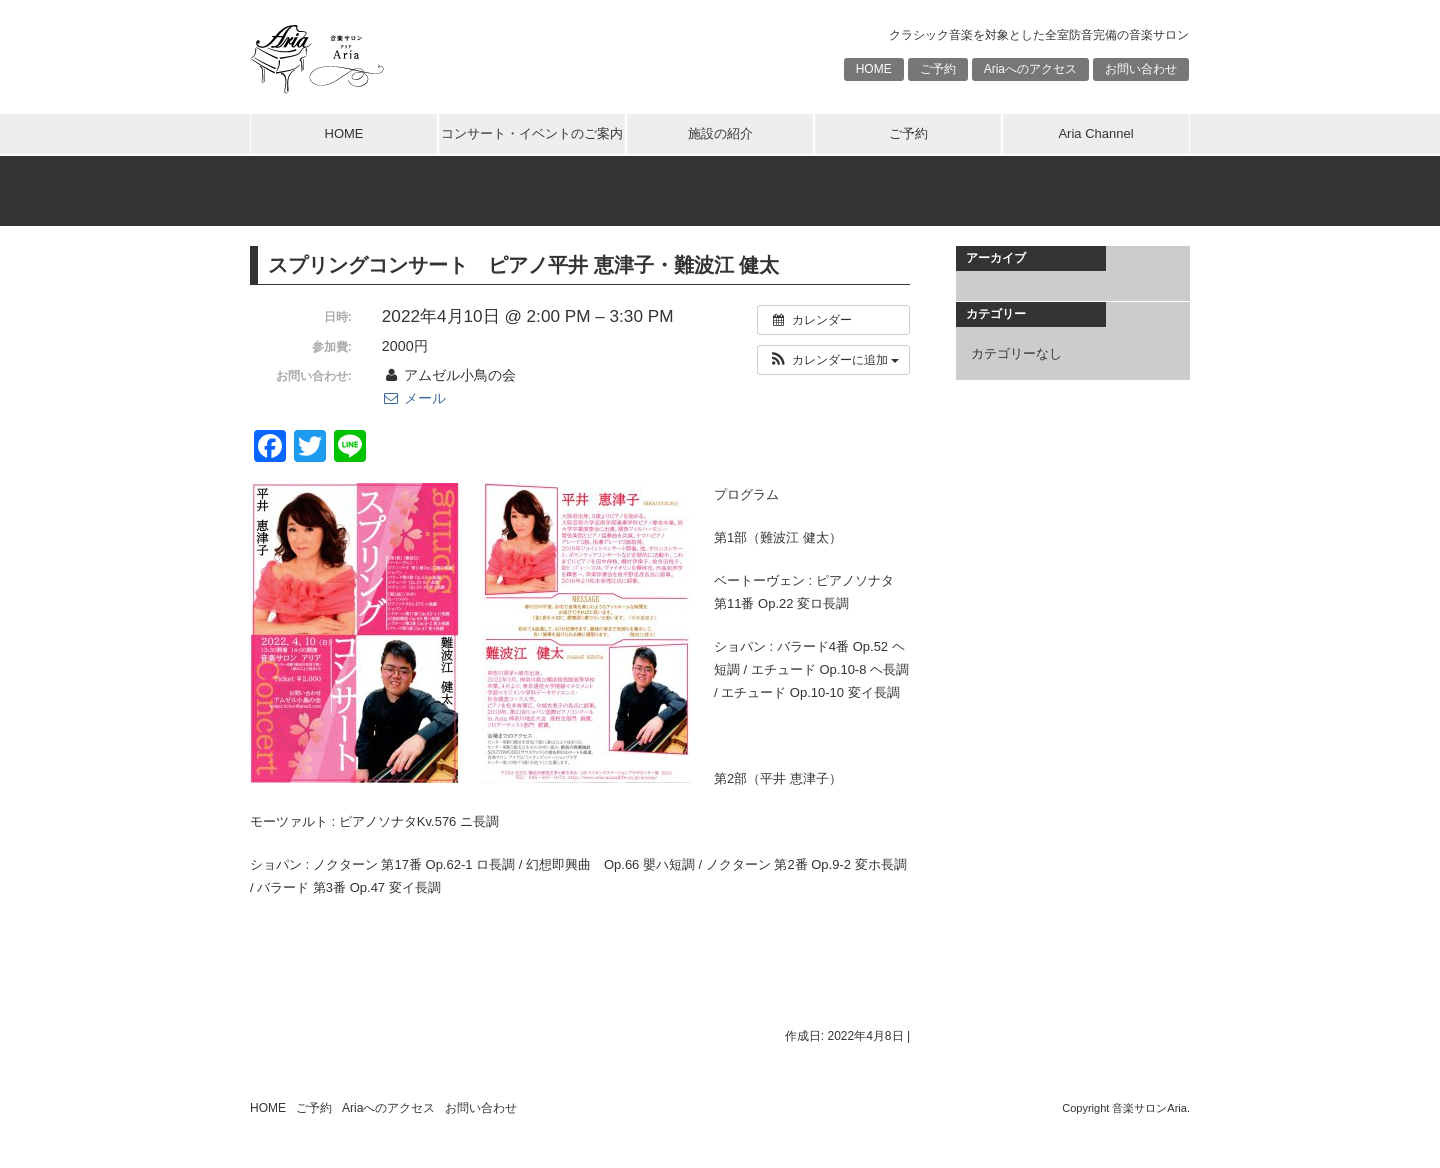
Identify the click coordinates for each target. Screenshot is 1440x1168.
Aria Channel (1095, 133)
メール (414, 398)
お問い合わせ (1141, 69)
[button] (833, 360)
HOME (874, 69)
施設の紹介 (720, 133)
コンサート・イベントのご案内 (532, 133)
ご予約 (938, 69)
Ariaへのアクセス (1030, 69)
